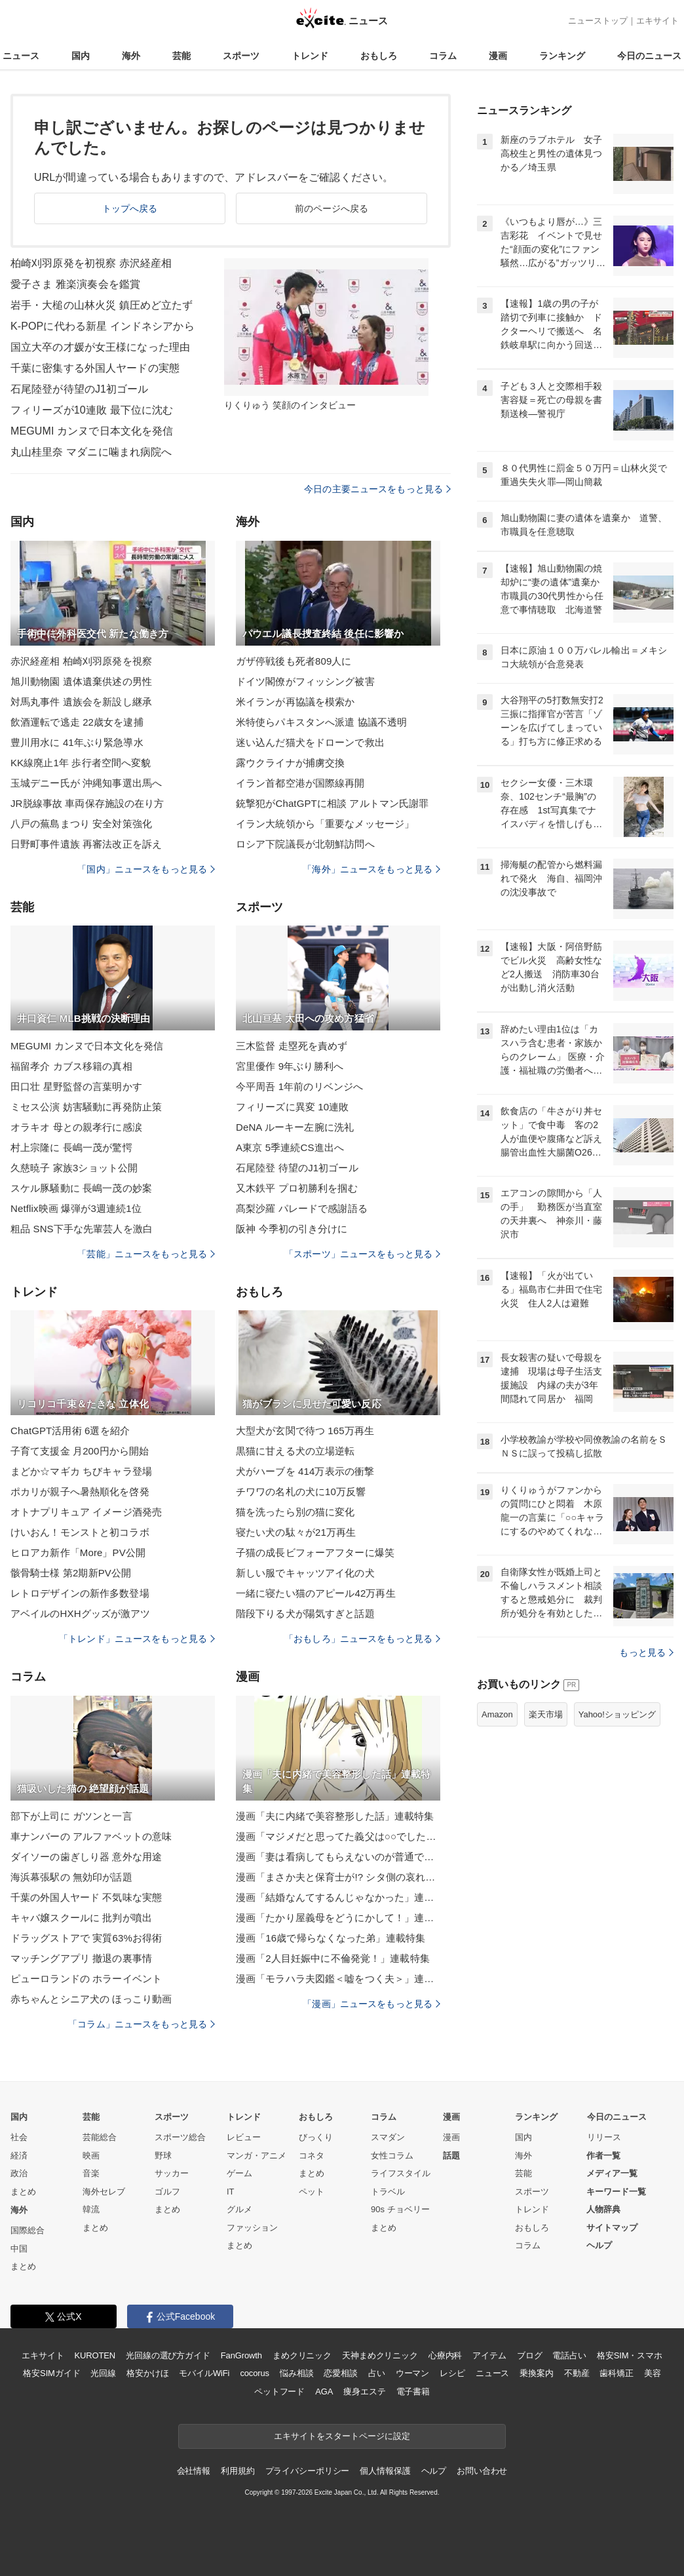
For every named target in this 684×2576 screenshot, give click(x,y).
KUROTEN (94, 2355)
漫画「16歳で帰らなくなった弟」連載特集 (330, 1937)
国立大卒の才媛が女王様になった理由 (100, 347)
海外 (131, 55)
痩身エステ (364, 2391)
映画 (91, 2155)
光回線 (103, 2373)
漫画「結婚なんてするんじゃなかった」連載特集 (338, 1897)
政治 (19, 2173)
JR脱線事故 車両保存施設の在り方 (87, 803)
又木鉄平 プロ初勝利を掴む (297, 1188)
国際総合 (27, 2230)
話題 (451, 2155)
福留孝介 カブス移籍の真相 (71, 1066)
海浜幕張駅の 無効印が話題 (71, 1877)
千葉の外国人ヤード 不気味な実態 (86, 1897)
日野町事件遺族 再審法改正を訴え (86, 843)
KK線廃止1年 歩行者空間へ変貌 (80, 762)
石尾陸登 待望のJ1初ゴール (297, 1167)
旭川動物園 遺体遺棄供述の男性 (81, 681)
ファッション (252, 2228)
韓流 (91, 2209)
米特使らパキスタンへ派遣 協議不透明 (321, 722)
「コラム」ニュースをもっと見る (141, 2024)
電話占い (569, 2355)
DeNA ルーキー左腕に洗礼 (295, 1127)
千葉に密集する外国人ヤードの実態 (95, 368)
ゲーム (239, 2173)
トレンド (310, 55)
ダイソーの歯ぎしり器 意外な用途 (86, 1856)
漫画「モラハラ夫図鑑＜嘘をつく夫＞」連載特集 (338, 1978)
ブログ (529, 2355)
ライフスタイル (400, 2173)
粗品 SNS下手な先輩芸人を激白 (81, 1228)
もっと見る (646, 1652)
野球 (163, 2155)
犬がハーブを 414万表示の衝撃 (305, 1471)
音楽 (91, 2173)
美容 (652, 2373)
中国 (19, 2249)
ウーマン (412, 2373)
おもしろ (378, 55)
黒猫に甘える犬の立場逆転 (295, 1450)
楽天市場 (546, 1714)
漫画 (498, 55)
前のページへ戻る (332, 208)
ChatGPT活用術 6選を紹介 (70, 1430)
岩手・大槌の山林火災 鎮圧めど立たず (101, 305)
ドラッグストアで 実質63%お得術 (86, 1937)
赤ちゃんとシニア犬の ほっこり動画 (91, 1998)
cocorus (254, 2373)
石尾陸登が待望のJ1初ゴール (79, 389)
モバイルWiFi (204, 2373)
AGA (324, 2391)
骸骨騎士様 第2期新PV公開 (70, 1572)
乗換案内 (536, 2373)
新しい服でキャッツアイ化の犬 (305, 1572)
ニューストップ (598, 21)
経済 (19, 2155)
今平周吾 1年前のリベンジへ (299, 1086)
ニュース (21, 55)
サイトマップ (611, 2228)
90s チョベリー (400, 2209)
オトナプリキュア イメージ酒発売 (86, 1511)
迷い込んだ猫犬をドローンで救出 (310, 742)
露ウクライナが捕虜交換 (290, 762)
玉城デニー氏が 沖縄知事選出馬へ (86, 783)
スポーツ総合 (180, 2137)
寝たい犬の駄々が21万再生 (296, 1532)
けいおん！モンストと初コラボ (79, 1532)
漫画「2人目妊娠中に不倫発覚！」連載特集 (333, 1958)
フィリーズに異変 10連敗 (292, 1106)
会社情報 (193, 2471)
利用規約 (237, 2471)
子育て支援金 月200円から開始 (79, 1450)
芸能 (181, 55)
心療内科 (445, 2355)
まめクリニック (302, 2355)
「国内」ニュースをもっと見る (146, 869)
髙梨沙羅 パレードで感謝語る (302, 1208)
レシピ (452, 2373)
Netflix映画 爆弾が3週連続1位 (76, 1208)
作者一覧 (603, 2155)
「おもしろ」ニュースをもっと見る (362, 1638)
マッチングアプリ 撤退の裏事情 (81, 1958)
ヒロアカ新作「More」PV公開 (77, 1552)
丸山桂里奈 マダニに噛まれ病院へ (91, 452)
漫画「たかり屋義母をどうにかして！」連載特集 (338, 1917)
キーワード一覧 (616, 2191)
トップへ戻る (130, 208)
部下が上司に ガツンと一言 (71, 1816)
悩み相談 (296, 2373)
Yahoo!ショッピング (617, 1714)
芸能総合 (100, 2137)
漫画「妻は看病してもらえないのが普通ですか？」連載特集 (338, 1856)
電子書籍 (413, 2391)
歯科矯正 (616, 2373)
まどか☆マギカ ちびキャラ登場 (81, 1471)
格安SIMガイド (51, 2373)
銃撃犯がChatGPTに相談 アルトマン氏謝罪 (332, 803)
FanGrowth (241, 2355)
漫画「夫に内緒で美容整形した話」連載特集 (335, 1816)
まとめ (23, 2191)
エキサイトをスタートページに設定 (342, 2436)
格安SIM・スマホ (629, 2355)
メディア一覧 (611, 2173)
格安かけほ (147, 2373)
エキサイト (657, 21)
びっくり (316, 2137)
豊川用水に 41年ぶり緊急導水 (76, 742)
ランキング (562, 55)
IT (231, 2191)
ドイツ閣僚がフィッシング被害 (305, 681)
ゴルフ (167, 2191)
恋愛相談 (340, 2373)
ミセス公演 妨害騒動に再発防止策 (86, 1106)
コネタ (311, 2155)
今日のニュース (649, 55)
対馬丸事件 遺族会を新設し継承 (81, 701)
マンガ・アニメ (256, 2155)
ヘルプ (599, 2245)
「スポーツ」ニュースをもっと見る (362, 1254)
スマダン (388, 2137)
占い (376, 2373)
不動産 (577, 2373)
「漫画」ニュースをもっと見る (371, 2004)
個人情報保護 (385, 2471)
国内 (80, 55)
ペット (311, 2191)
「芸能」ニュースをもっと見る (146, 1254)
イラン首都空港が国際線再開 (300, 783)
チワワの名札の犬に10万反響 (301, 1491)
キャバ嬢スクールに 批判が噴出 (81, 1917)
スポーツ (241, 55)
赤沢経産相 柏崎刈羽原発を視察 (81, 661)
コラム (443, 55)
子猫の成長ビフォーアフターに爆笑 (315, 1552)
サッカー (172, 2173)
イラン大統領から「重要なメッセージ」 (325, 823)
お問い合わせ (482, 2471)
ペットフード (279, 2391)
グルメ (239, 2209)
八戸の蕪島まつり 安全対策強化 (81, 823)
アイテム (489, 2355)
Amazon (497, 1714)
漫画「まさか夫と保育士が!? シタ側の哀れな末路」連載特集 (338, 1877)
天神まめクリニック (380, 2355)
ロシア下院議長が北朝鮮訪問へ (305, 843)
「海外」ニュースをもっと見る (371, 869)
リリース (604, 2137)
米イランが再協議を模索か (295, 701)
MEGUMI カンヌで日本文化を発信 (91, 431)
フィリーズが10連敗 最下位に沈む (91, 410)
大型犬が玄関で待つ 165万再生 (305, 1430)
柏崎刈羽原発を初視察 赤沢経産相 (91, 263)
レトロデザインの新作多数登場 (79, 1593)
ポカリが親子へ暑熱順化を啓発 (79, 1491)
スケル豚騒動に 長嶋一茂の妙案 (81, 1188)
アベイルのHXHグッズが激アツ (80, 1613)
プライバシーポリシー (307, 2471)
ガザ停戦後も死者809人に (294, 661)
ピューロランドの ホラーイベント (86, 1978)
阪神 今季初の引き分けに (292, 1228)
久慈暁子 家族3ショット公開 (74, 1167)
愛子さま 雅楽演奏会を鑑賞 (75, 284)
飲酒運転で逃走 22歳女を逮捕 (76, 722)
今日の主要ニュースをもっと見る (377, 489)
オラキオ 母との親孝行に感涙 (76, 1127)
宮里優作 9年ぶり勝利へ (289, 1066)
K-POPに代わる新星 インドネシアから (102, 326)
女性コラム (392, 2155)
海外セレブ (104, 2191)
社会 (19, 2137)
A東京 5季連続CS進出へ (290, 1147)
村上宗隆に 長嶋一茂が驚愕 (71, 1147)
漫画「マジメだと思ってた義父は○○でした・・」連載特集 (338, 1836)
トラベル (388, 2191)
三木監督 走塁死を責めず (292, 1045)
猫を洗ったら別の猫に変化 (295, 1511)
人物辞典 (603, 2209)
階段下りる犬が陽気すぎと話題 (305, 1613)
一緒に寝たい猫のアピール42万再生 (316, 1593)
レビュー (244, 2137)
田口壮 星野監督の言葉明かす (76, 1086)
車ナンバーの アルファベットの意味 (91, 1836)
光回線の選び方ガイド (168, 2355)
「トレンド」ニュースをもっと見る (137, 1638)
